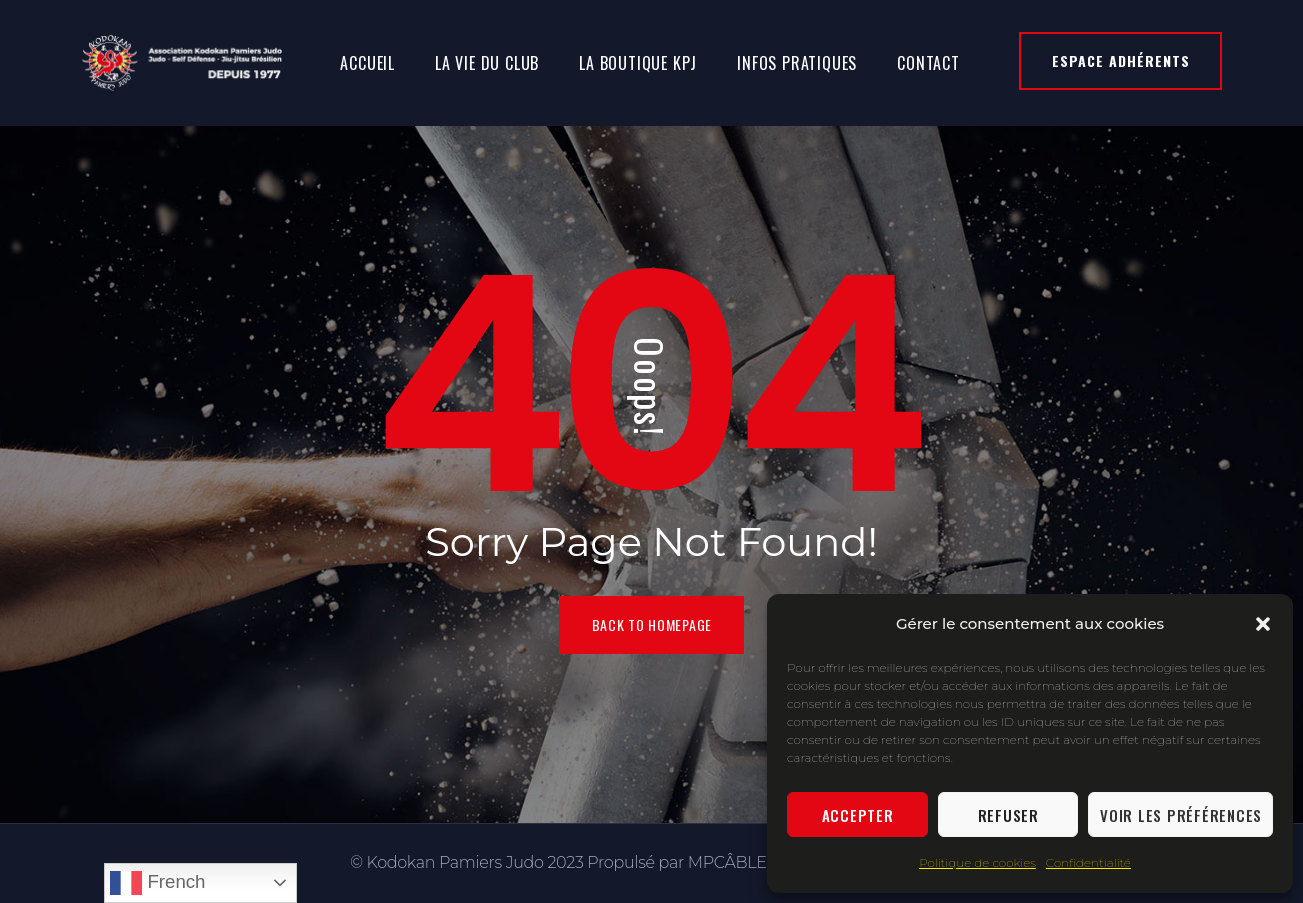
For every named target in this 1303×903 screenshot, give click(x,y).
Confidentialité (1088, 862)
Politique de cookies (977, 862)
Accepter (858, 815)
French (157, 883)
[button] (1263, 624)
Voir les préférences (1181, 815)
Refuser (1008, 815)
